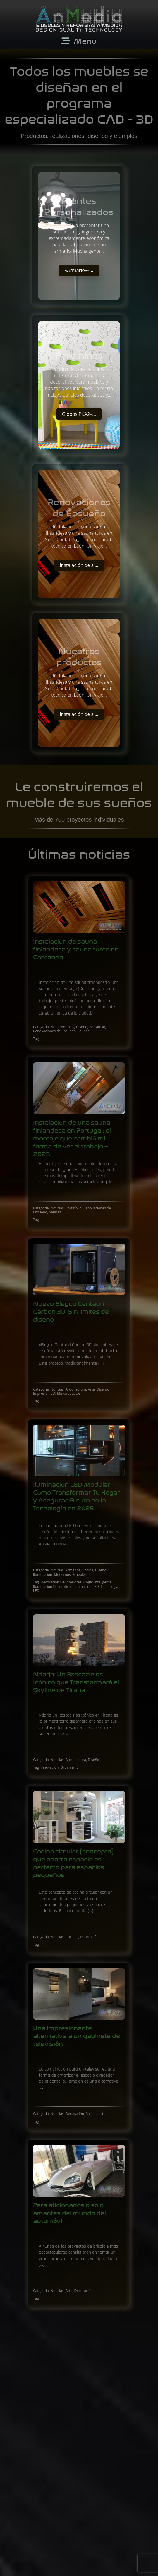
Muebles (80, 1574)
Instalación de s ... (79, 565)
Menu (85, 41)
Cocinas (72, 1936)
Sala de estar (96, 2113)
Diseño (81, 1026)
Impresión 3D (44, 1393)
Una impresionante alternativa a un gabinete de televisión (76, 2036)
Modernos (62, 1574)
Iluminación (42, 1574)
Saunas (83, 1031)
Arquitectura (76, 1389)
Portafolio (97, 1026)
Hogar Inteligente (97, 1582)
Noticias (57, 1208)
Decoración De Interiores (61, 1582)
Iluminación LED (86, 1586)
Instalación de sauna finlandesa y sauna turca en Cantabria (76, 949)
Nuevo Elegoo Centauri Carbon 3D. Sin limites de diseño (71, 1312)
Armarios (73, 1570)
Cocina (87, 1570)
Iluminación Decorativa (52, 1586)
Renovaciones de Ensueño (54, 1031)
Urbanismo (70, 1767)
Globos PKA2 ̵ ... (79, 414)
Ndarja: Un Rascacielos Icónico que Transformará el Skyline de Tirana (76, 1682)
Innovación (50, 1767)
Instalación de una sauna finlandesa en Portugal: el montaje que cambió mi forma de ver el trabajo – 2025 (72, 1138)
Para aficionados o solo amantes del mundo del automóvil (69, 2213)
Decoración (89, 1936)
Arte (91, 1389)
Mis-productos (62, 1026)
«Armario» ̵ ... (79, 270)
